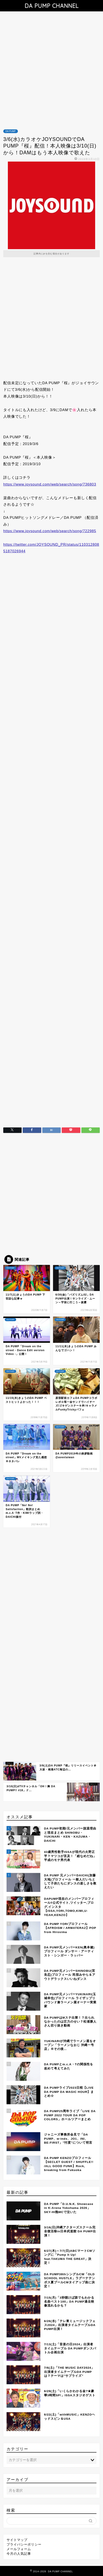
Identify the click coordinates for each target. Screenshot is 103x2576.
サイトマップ (17, 2540)
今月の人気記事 (19, 2553)
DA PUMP (10, 131)
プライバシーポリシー (24, 2544)
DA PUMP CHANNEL (52, 5)
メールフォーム (19, 2549)
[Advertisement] (51, 67)
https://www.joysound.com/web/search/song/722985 (49, 531)
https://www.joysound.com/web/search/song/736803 (49, 484)
